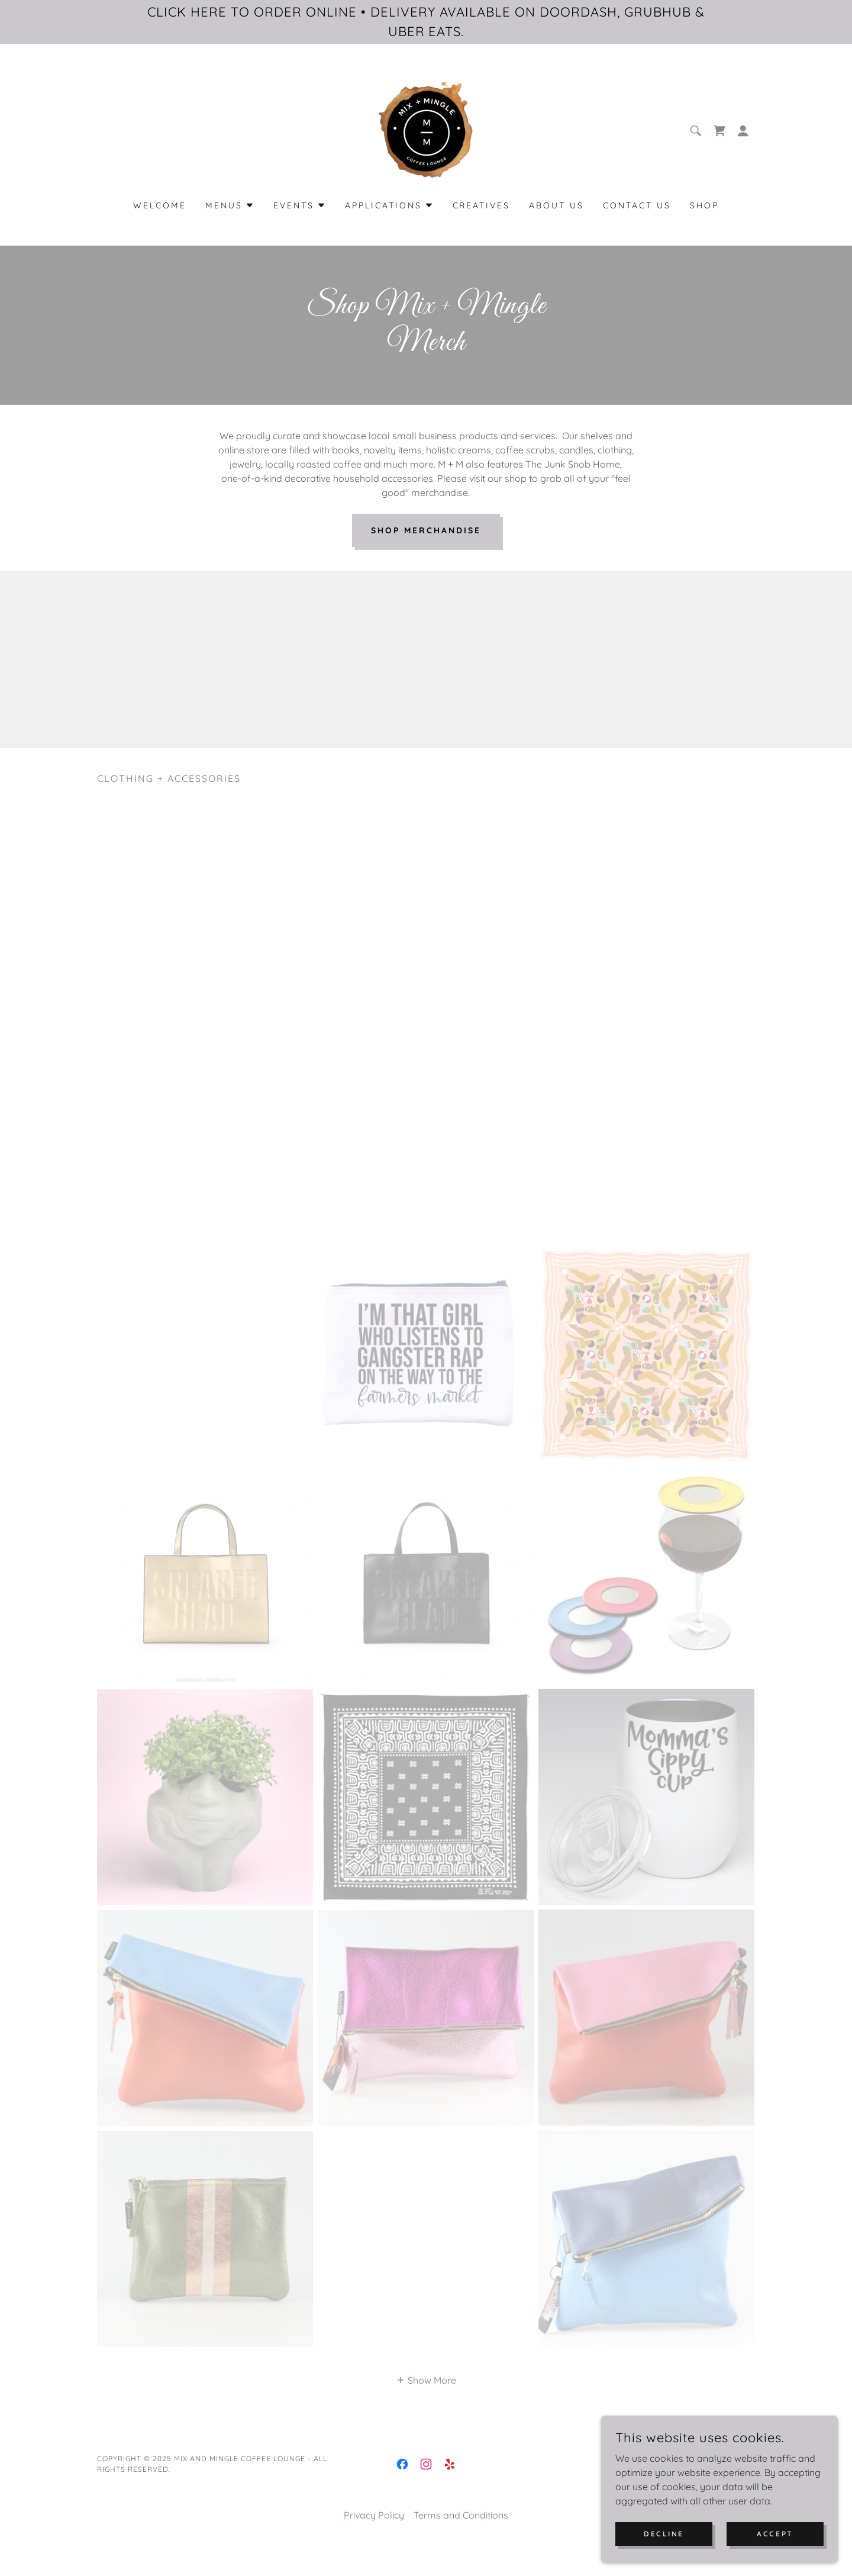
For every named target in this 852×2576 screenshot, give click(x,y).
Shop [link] (704, 205)
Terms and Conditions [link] (461, 2532)
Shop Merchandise (426, 530)
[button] (743, 131)
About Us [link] (556, 205)
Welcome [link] (159, 205)
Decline (664, 2533)
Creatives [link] (482, 205)
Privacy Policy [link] (374, 2532)
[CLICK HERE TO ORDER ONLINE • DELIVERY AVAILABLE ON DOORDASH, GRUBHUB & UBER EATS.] (426, 21)
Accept (775, 2533)
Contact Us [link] (637, 205)
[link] (425, 130)
